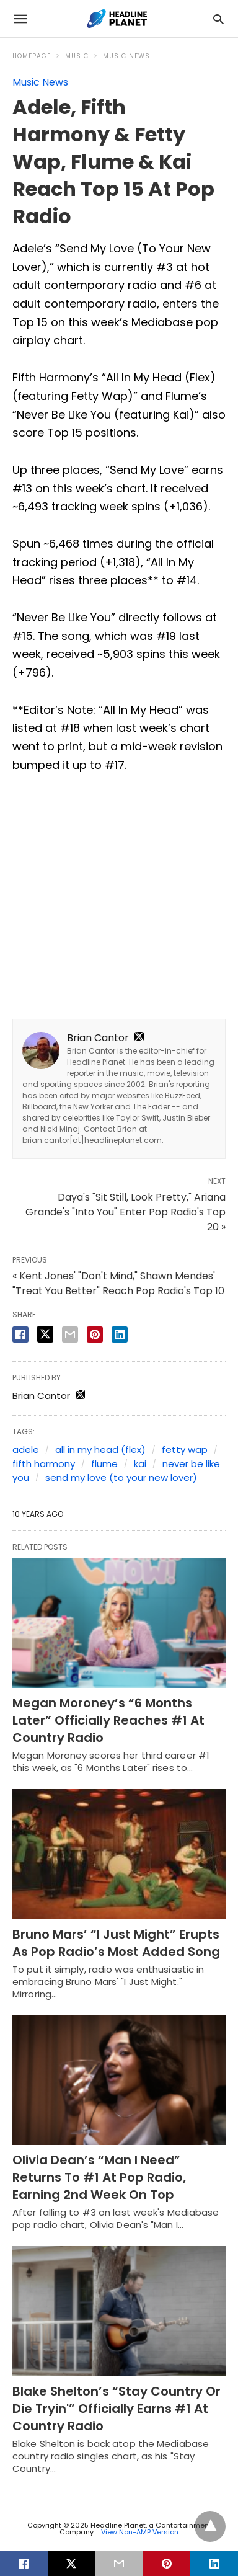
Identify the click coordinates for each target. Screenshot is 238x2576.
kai (140, 1463)
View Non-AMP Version (139, 2532)
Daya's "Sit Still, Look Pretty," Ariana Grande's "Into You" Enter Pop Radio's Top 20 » (125, 1212)
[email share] (70, 1334)
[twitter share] (45, 1334)
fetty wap (185, 1449)
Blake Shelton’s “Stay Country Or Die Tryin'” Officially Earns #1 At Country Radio (116, 2409)
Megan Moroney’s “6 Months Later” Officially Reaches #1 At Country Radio (108, 1720)
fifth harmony (43, 1463)
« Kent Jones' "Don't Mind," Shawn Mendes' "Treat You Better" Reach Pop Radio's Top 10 (118, 1283)
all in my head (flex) (100, 1449)
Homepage (31, 56)
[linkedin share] (120, 1334)
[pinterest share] (95, 1334)
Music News (126, 56)
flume (104, 1463)
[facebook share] (20, 1334)
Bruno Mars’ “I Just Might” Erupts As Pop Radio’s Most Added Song (116, 1942)
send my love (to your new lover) (121, 1477)
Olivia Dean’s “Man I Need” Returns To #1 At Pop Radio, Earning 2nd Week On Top (99, 2177)
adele (25, 1449)
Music (77, 56)
